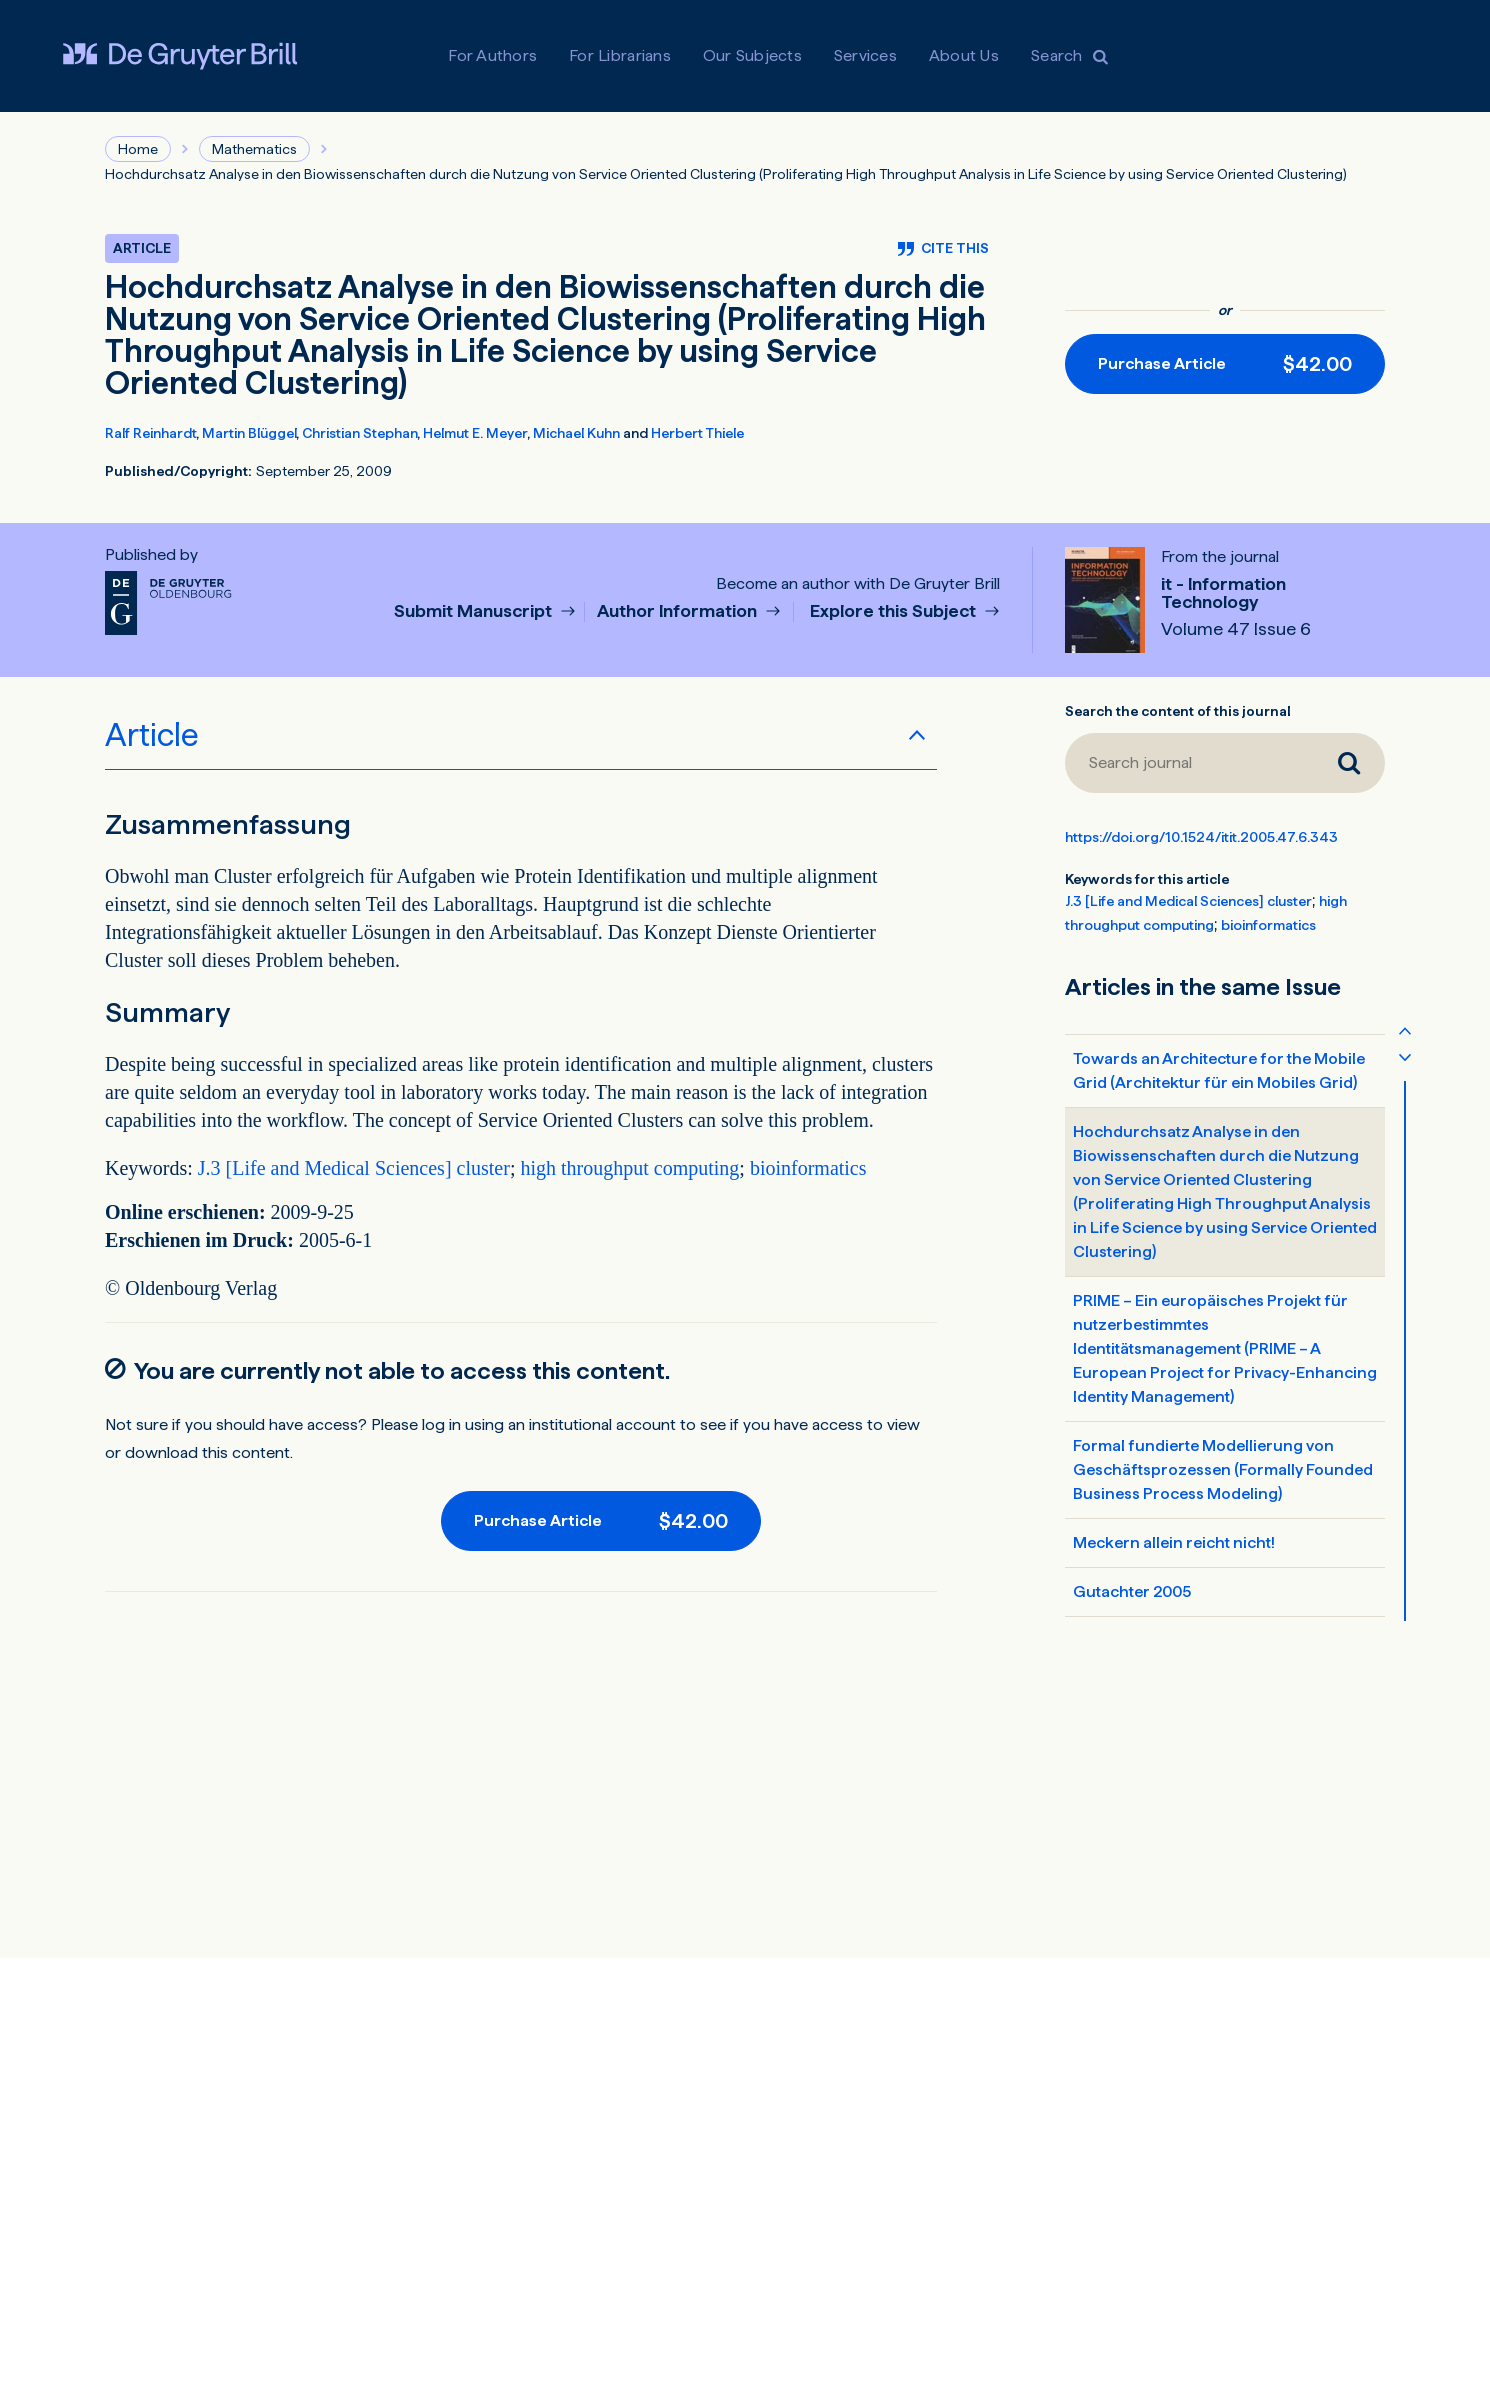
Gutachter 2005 (1132, 1591)
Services (865, 55)
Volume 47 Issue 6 (1236, 629)
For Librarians (620, 55)
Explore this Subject (895, 611)
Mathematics (254, 149)
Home (138, 149)
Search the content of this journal (1178, 711)
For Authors (492, 55)
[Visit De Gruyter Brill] (180, 56)
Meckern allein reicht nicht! (1174, 1542)
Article (152, 735)
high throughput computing (629, 1168)
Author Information (679, 611)
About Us (964, 55)
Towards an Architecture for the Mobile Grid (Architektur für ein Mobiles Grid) (1219, 1070)
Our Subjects (752, 55)
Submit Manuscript (475, 611)
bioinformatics (808, 1168)
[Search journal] (1189, 763)
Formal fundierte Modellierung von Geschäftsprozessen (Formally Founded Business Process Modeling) (1223, 1469)
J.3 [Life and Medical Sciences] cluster (354, 1168)
